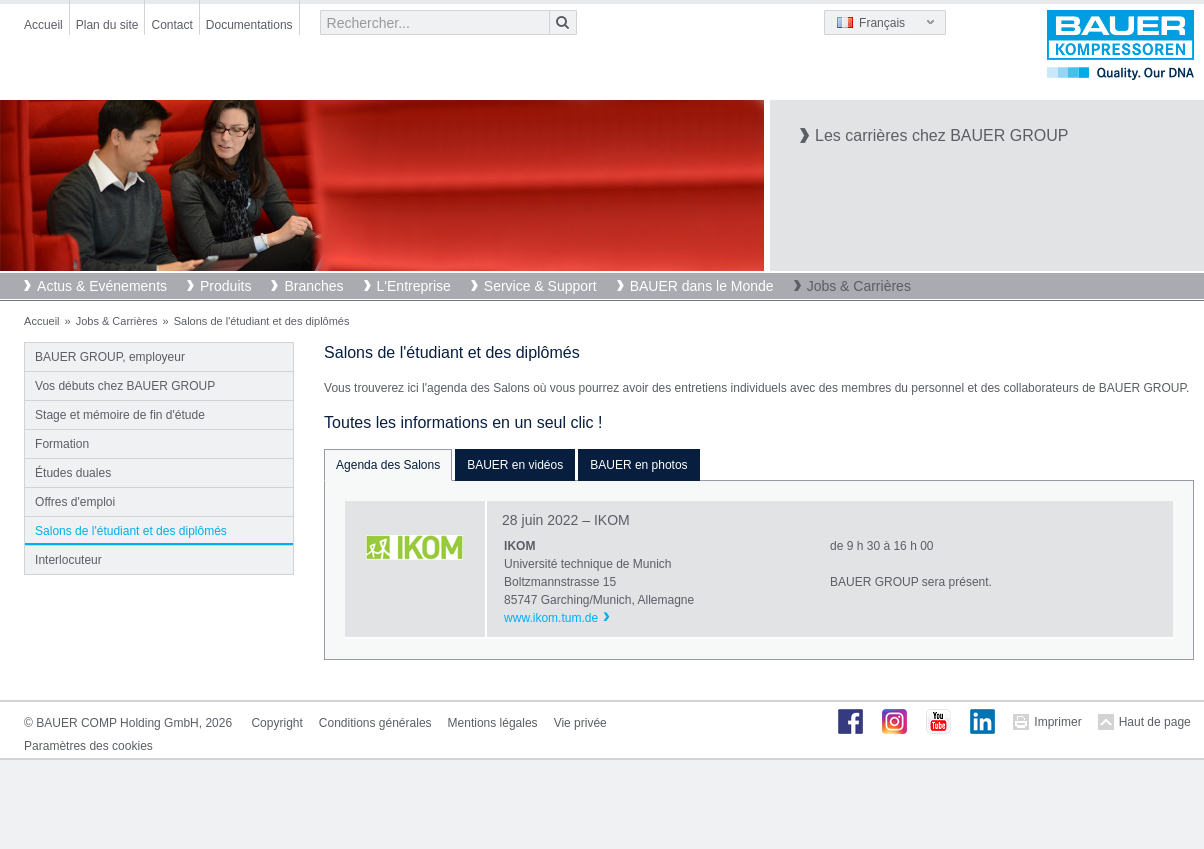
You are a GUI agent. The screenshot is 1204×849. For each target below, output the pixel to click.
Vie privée (580, 723)
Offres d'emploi (75, 502)
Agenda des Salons (388, 465)
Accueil (43, 25)
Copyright (276, 723)
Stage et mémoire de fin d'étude (120, 415)
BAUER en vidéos (515, 465)
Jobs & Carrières (859, 286)
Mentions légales (493, 723)
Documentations (249, 25)
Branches (313, 286)
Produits (225, 286)
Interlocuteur (68, 560)
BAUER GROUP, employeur (110, 357)
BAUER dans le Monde (702, 286)
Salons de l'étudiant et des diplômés (131, 531)
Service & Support (540, 286)
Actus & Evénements (102, 286)
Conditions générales (375, 723)
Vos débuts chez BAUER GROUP (125, 386)
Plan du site (107, 25)
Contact (171, 25)
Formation (62, 444)
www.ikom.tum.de (551, 618)
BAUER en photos (638, 465)
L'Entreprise (414, 286)
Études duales (73, 473)
